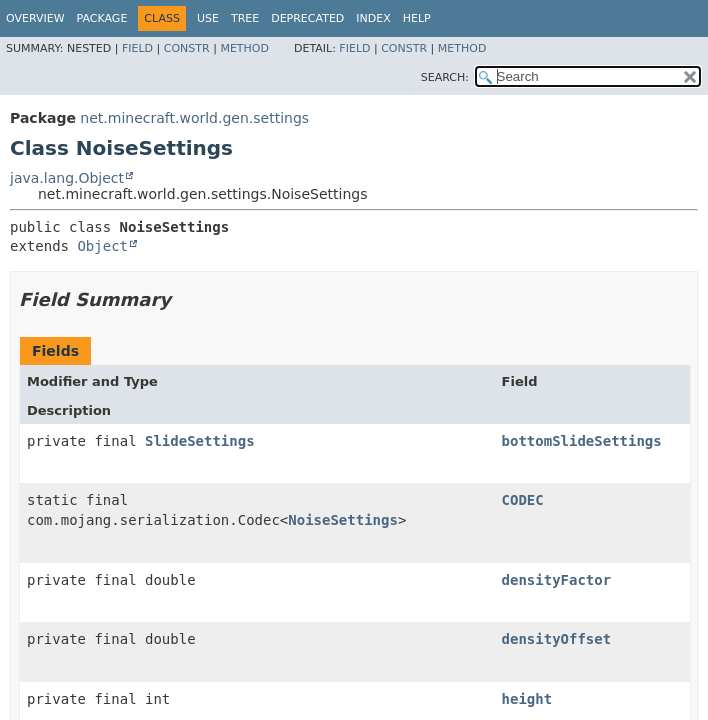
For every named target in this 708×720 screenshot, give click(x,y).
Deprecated (307, 18)
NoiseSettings (343, 520)
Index (373, 18)
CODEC (523, 500)
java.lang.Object (67, 178)
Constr (187, 48)
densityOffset (557, 639)
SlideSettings (200, 441)
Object (102, 246)
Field (137, 48)
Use (208, 18)
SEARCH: (445, 77)
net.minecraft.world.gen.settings (194, 118)
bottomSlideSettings (582, 441)
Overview (35, 18)
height (527, 699)
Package (102, 18)
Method (244, 48)
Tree (245, 18)
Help (417, 18)
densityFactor (557, 580)
